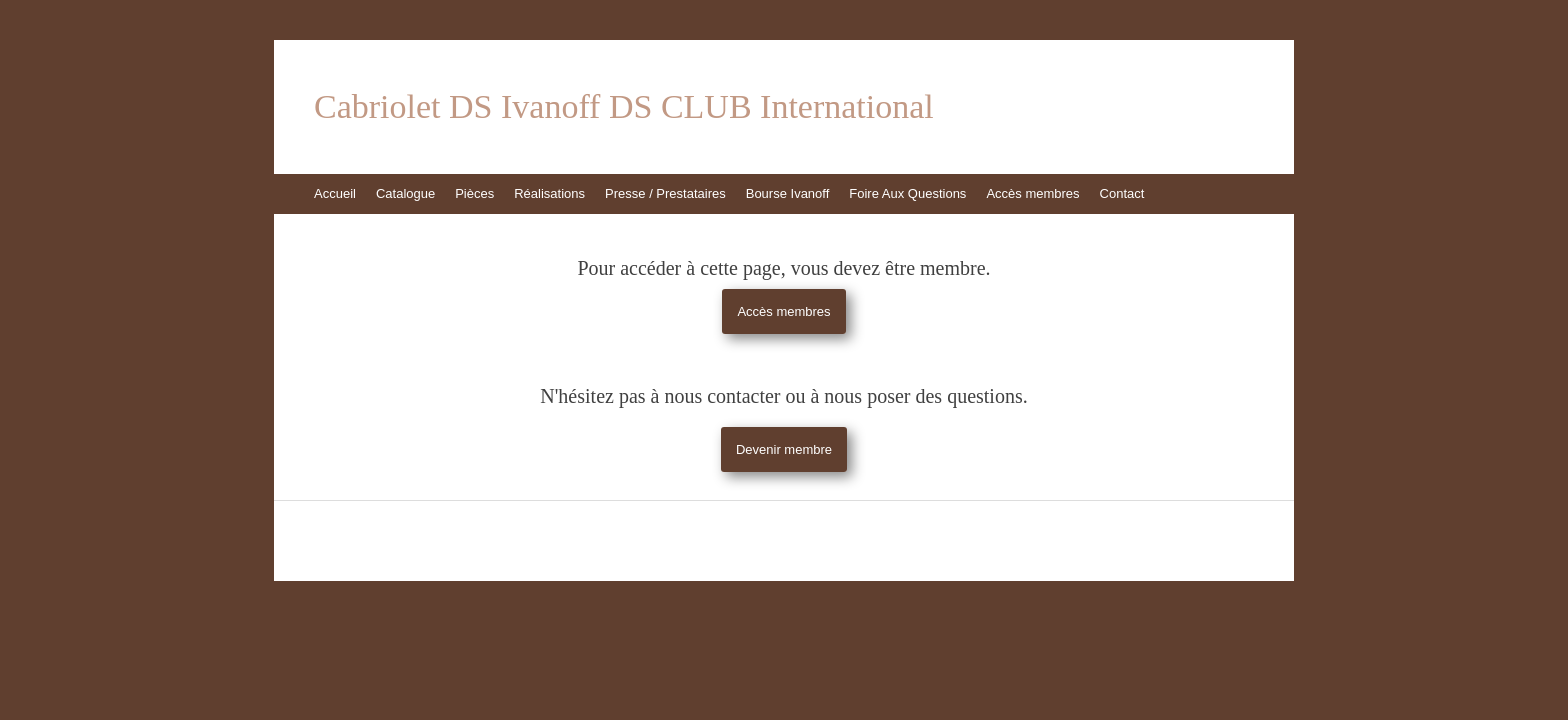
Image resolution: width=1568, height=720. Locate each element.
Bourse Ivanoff (788, 193)
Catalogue (405, 193)
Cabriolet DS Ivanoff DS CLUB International (624, 107)
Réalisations (549, 193)
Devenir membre (784, 449)
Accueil (335, 193)
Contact (1122, 193)
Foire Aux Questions (907, 193)
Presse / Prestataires (665, 193)
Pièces (474, 193)
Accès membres (1032, 193)
